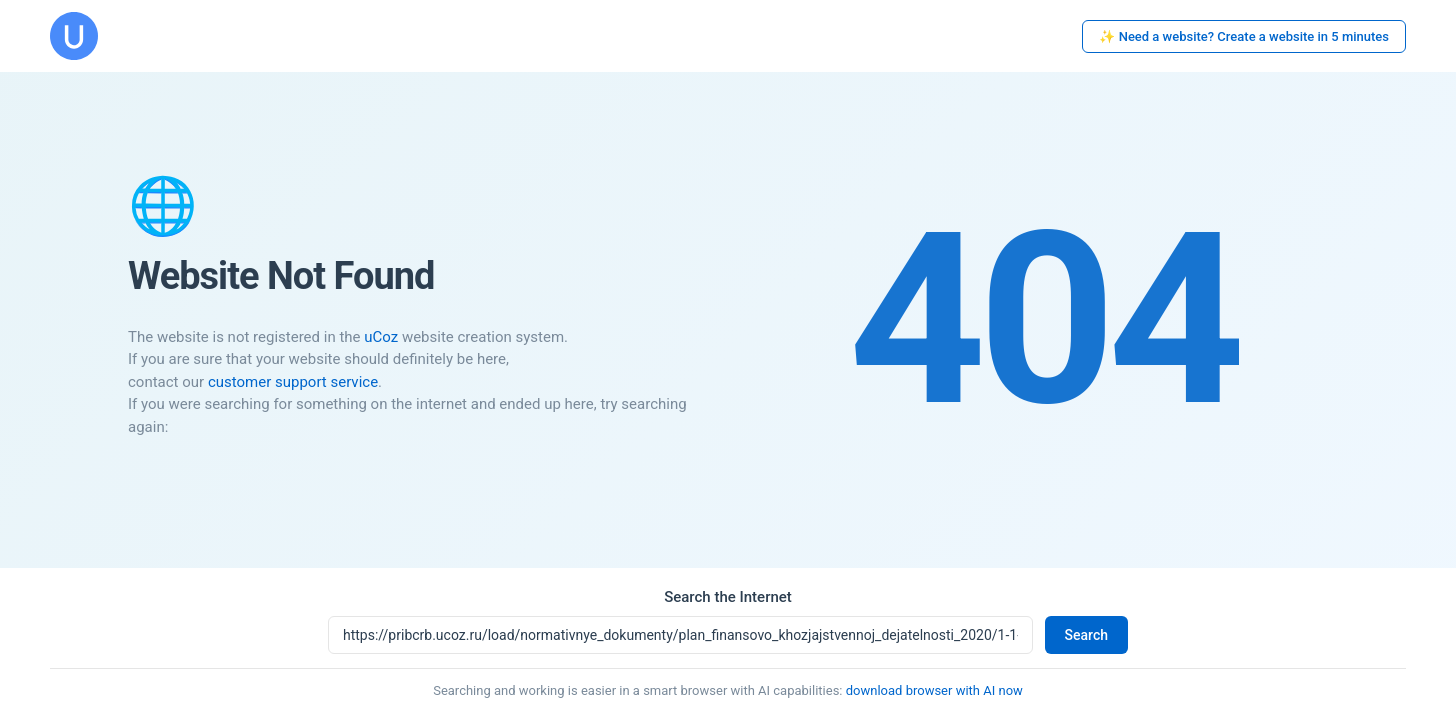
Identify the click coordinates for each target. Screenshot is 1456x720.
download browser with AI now (934, 690)
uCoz (381, 337)
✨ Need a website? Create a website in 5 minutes (1244, 36)
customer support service (293, 382)
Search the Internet (728, 597)
